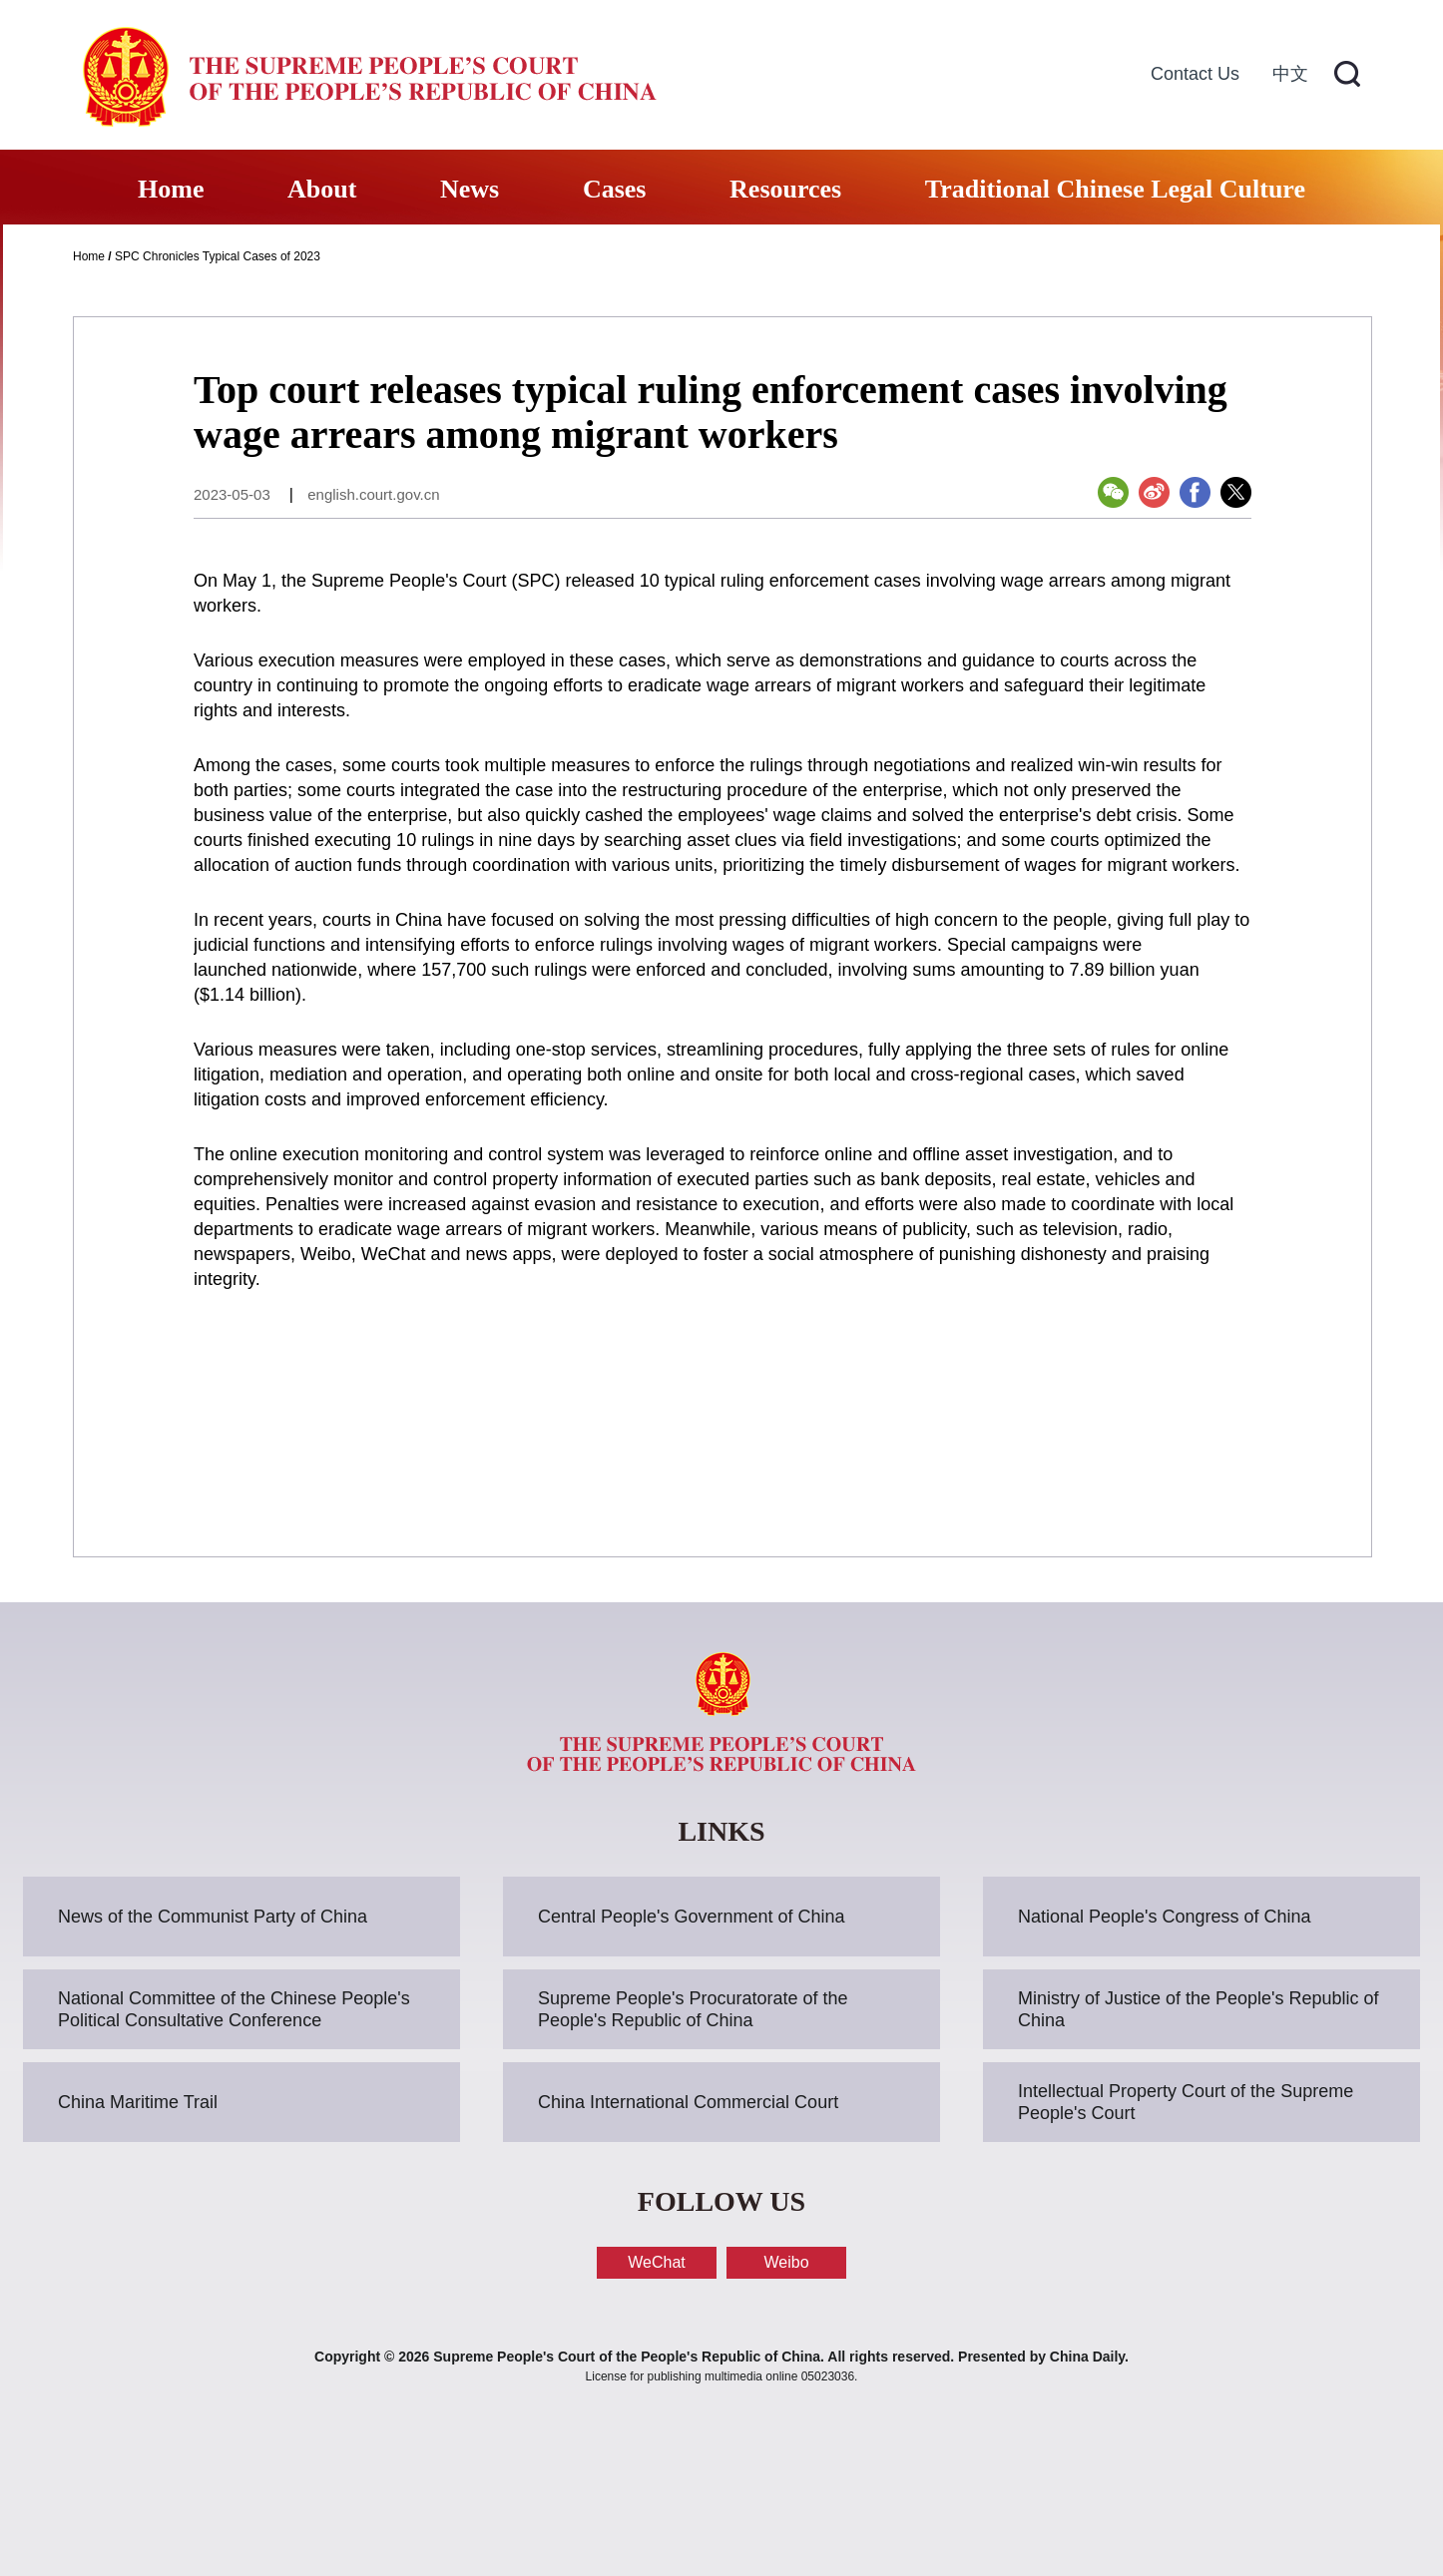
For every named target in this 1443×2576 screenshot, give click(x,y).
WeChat (657, 2262)
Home (171, 189)
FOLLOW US (721, 2201)
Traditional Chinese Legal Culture (1115, 189)
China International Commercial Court (688, 2102)
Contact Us (1195, 74)
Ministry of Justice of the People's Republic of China (1198, 2009)
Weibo (785, 2262)
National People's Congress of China (1164, 1917)
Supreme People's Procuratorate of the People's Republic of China (693, 2009)
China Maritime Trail (138, 2102)
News (469, 189)
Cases (615, 189)
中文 (1290, 74)
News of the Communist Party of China (212, 1917)
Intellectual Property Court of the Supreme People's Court (1185, 2102)
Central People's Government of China (691, 1917)
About (321, 189)
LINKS (721, 1831)
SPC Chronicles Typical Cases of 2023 (217, 256)
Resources (785, 189)
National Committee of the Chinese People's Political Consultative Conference (234, 2009)
